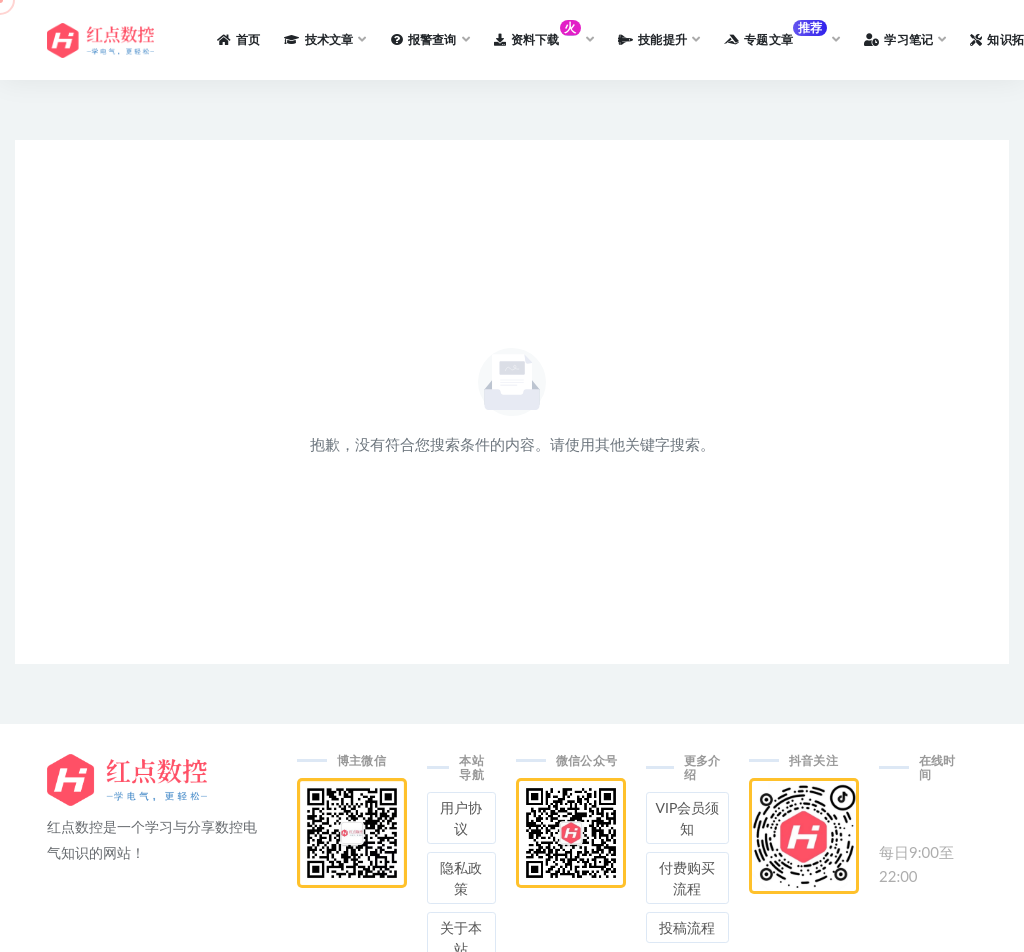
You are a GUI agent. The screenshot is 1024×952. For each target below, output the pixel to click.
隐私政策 (461, 878)
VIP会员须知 (688, 818)
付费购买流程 (687, 878)
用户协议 (461, 818)
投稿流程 (687, 927)
